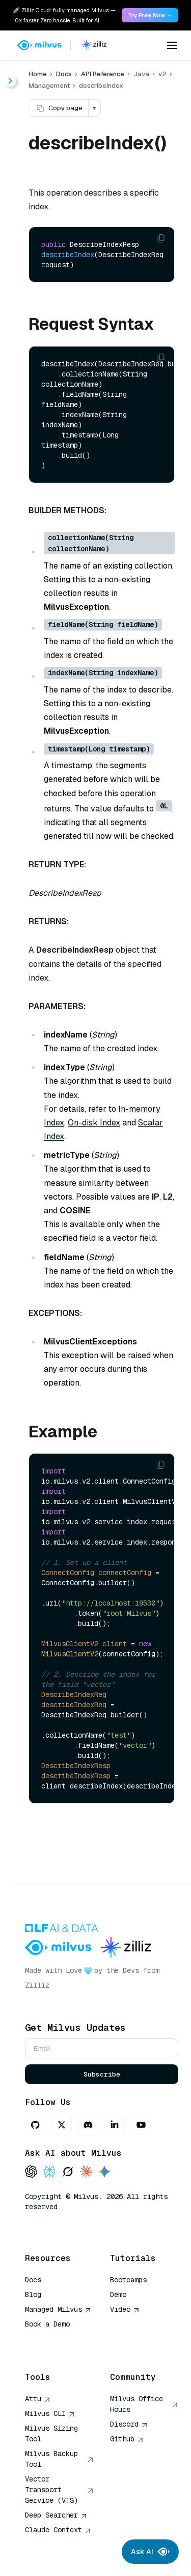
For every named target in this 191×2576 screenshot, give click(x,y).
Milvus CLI (50, 2413)
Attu (37, 2398)
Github (127, 2438)
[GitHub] (35, 2125)
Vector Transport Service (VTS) (59, 2489)
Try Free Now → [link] (150, 15)
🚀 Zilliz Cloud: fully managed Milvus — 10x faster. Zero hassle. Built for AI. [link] (64, 15)
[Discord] (88, 2125)
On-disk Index (94, 1122)
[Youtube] (141, 2125)
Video (125, 2309)
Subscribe (102, 2074)
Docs (64, 74)
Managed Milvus (58, 2309)
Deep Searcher (56, 2515)
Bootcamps (128, 2279)
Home (38, 74)
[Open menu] (172, 45)
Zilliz (37, 1985)
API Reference (102, 74)
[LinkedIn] (114, 2125)
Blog (33, 2294)
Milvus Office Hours (144, 2404)
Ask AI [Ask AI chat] (150, 2552)
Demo (118, 2294)
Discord (129, 2424)
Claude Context (58, 2529)
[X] (61, 2125)
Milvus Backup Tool (59, 2459)
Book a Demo (47, 2324)
